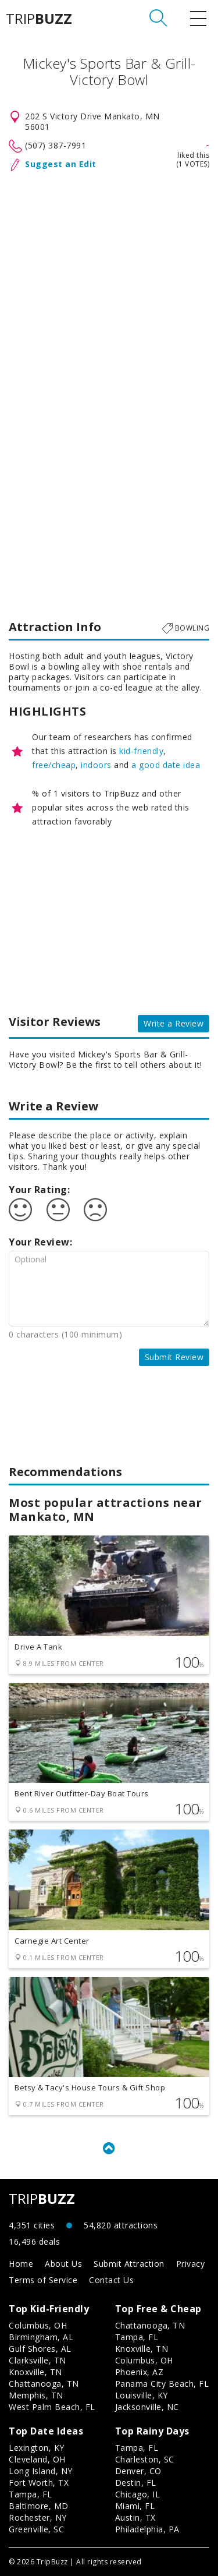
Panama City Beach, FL (162, 2383)
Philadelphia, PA (147, 2529)
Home (21, 2263)
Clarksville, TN (37, 2360)
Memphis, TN (36, 2395)
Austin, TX (135, 2517)
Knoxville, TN (35, 2371)
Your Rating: (39, 1189)
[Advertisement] (109, 251)
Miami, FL (135, 2505)
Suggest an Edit (61, 163)
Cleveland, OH (37, 2459)
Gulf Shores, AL (40, 2348)
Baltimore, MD (39, 2505)
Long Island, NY (41, 2470)
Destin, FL (135, 2482)
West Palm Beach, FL (52, 2406)
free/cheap (54, 764)
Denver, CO (138, 2470)
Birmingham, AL (41, 2337)
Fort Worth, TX (39, 2482)
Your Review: (40, 1242)
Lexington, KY (37, 2447)
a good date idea (165, 764)
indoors (96, 764)
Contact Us (111, 2279)
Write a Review (173, 1023)
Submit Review (174, 1357)
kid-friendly (141, 750)
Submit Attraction (129, 2263)
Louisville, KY (141, 2395)
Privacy (190, 2263)
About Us (63, 2263)
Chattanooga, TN (44, 2383)
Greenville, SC (36, 2529)
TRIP (39, 19)
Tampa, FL (137, 2337)
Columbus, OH (38, 2325)
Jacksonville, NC (147, 2406)
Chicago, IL (137, 2494)
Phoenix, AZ (139, 2371)
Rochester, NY (38, 2517)
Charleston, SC (144, 2459)
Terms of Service (43, 2279)
